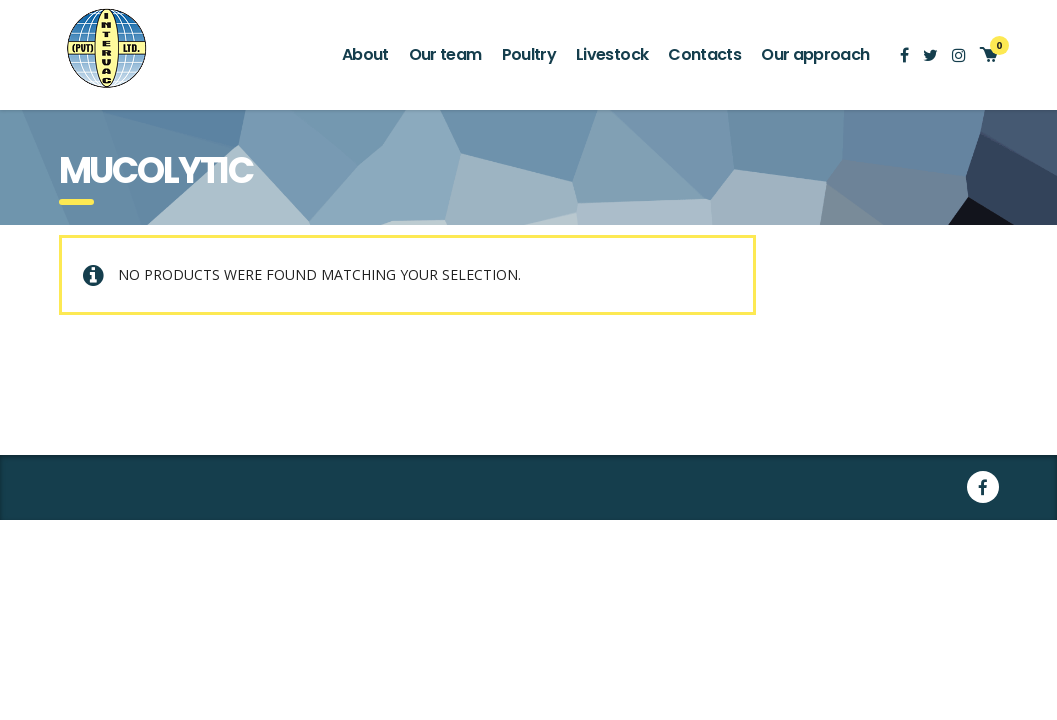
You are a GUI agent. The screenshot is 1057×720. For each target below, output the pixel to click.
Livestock (612, 54)
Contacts (704, 54)
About (365, 54)
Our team (445, 54)
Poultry (529, 54)
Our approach (815, 54)
